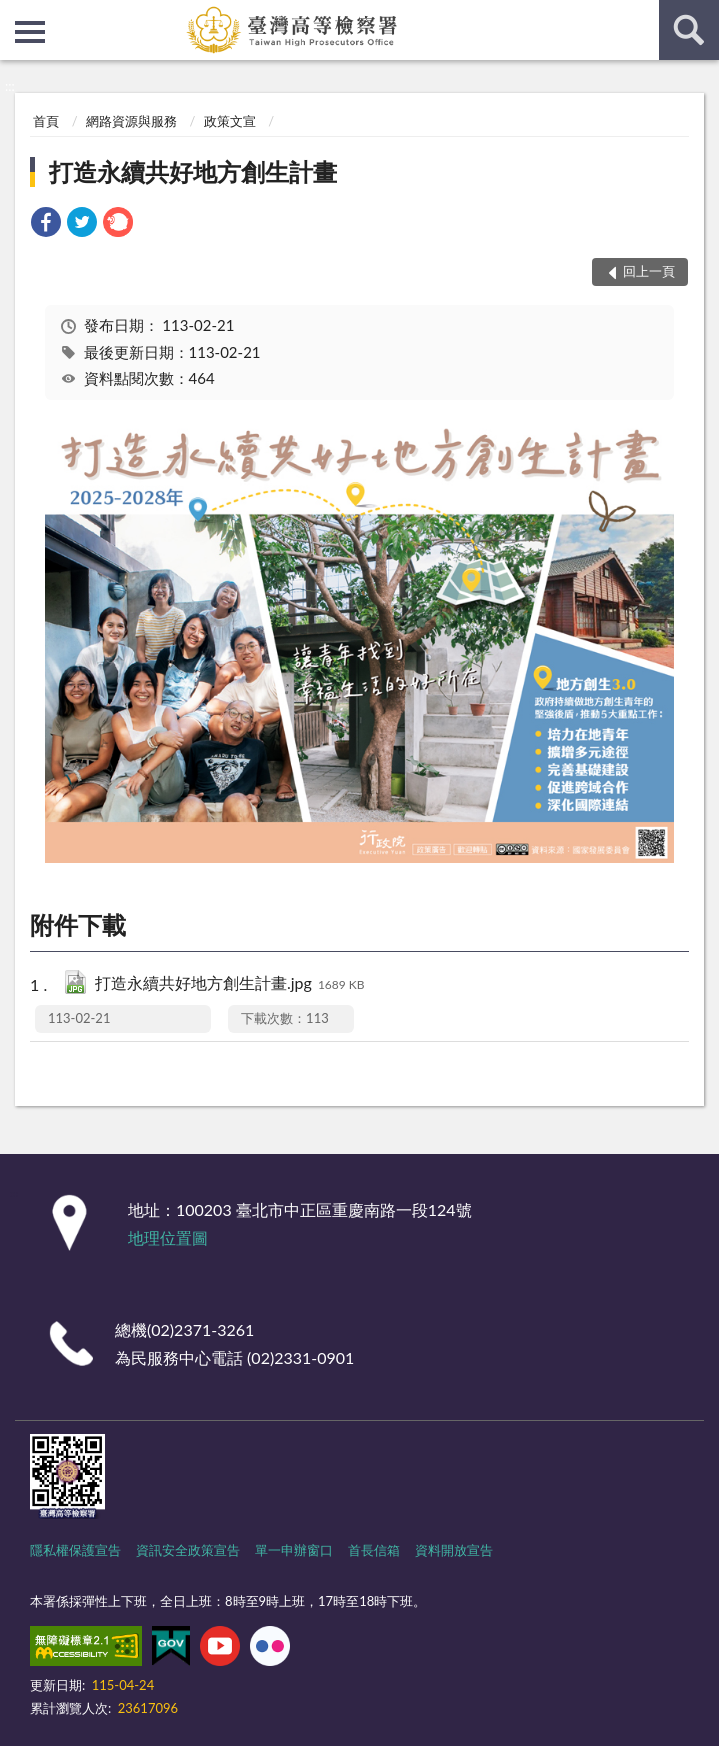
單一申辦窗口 (294, 1550)
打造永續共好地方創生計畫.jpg (230, 984)
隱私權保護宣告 (75, 1550)
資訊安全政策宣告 (188, 1550)
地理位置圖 (168, 1237)
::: (16, 15)
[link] (46, 224)
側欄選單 (30, 32)
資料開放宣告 (454, 1550)
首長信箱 (374, 1550)
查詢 (689, 30)
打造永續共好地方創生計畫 (193, 171)
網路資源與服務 (131, 121)
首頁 (46, 121)
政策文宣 (230, 121)
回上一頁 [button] (649, 271)
